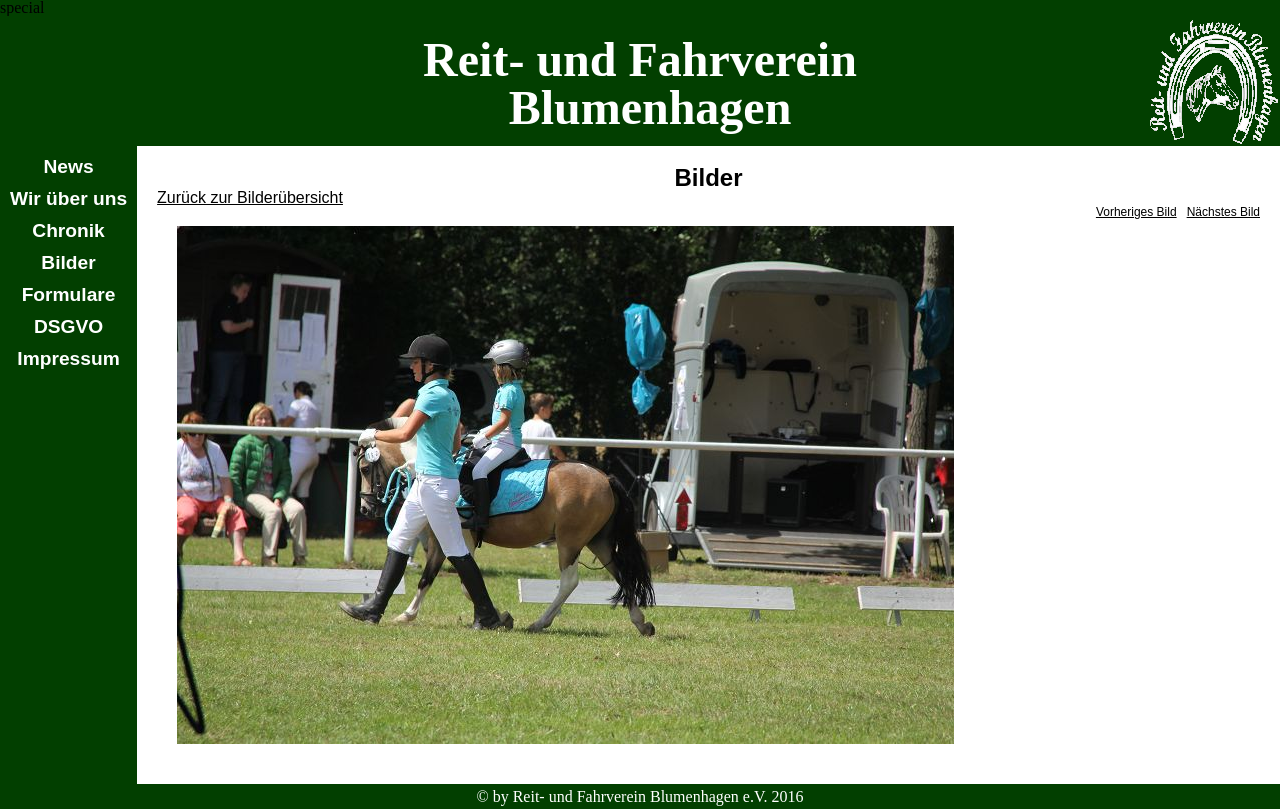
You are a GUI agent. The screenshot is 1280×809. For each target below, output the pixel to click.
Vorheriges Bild (1136, 212)
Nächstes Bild (1223, 212)
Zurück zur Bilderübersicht (250, 197)
